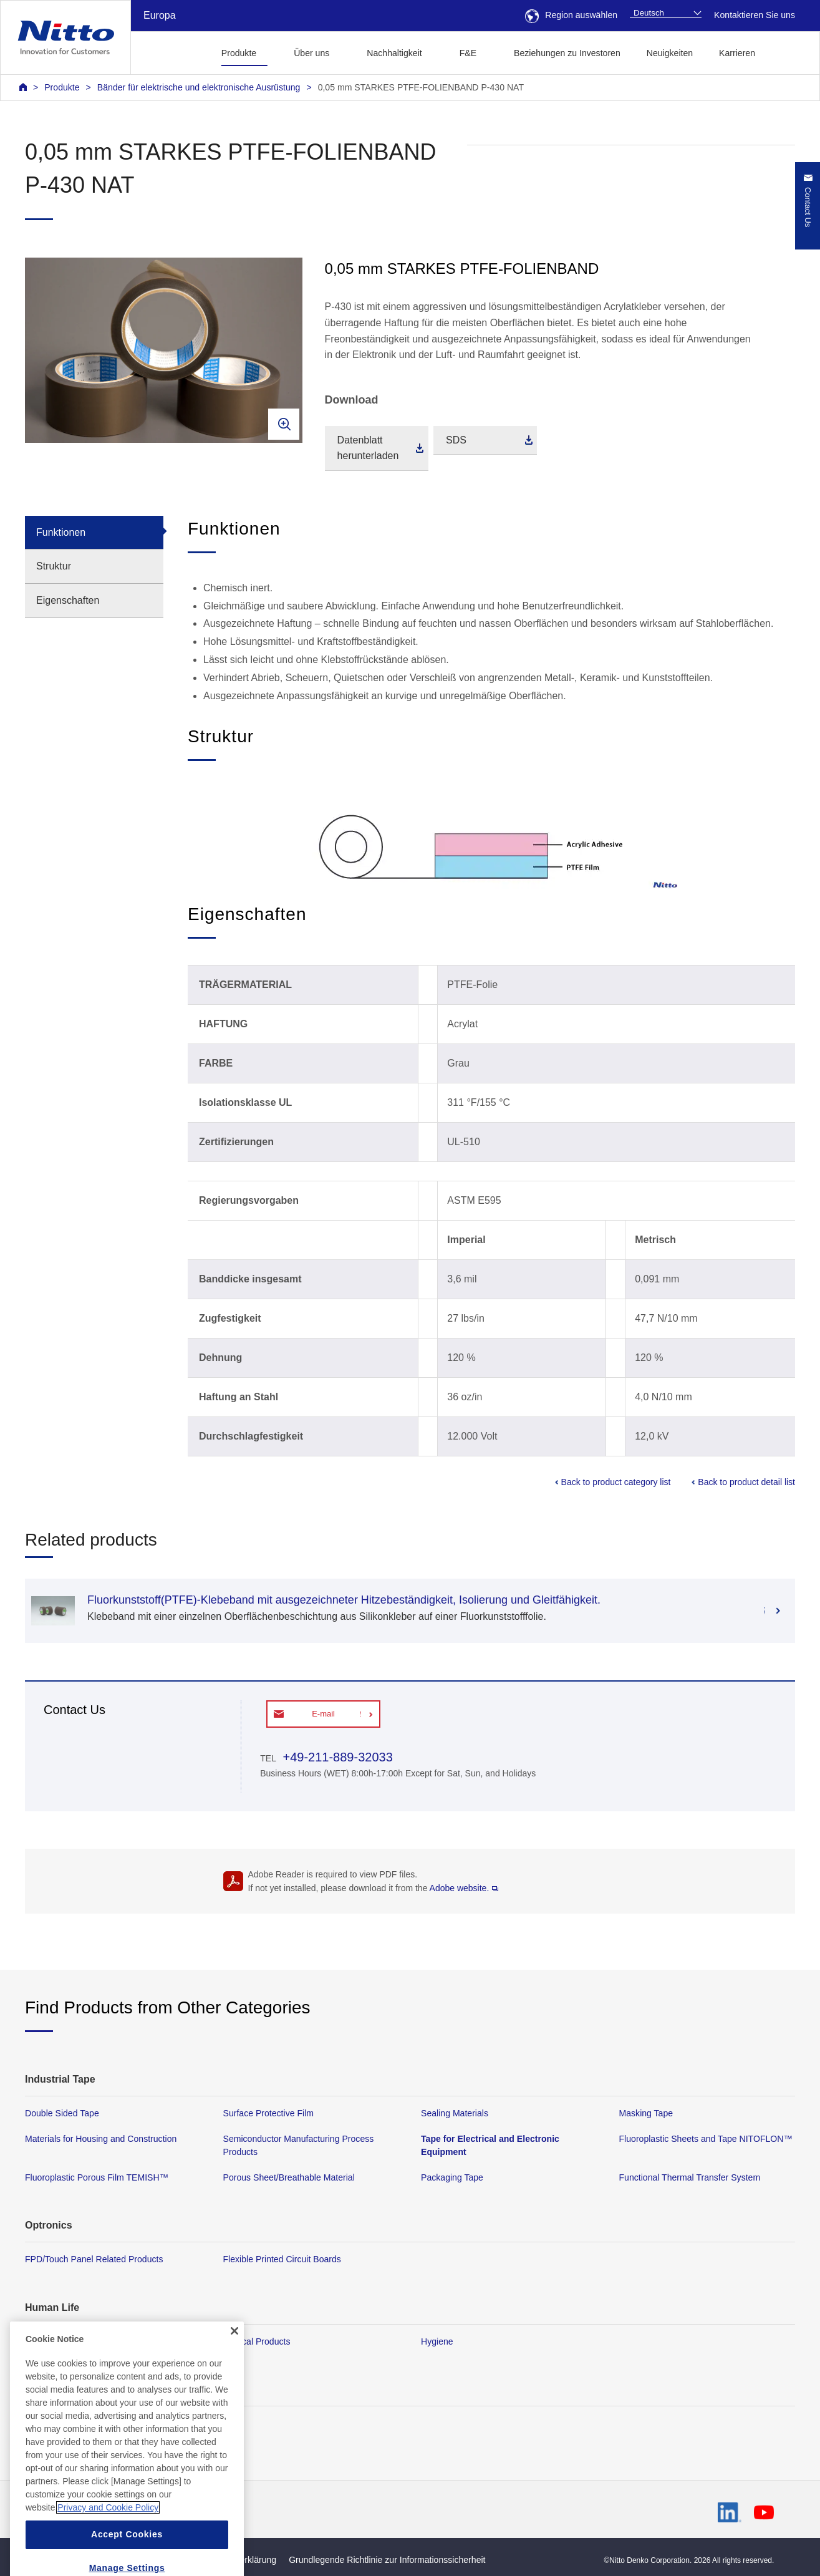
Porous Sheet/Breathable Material (289, 2178)
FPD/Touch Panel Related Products (94, 2260)
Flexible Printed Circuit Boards (282, 2260)
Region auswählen (571, 15)
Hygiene (437, 2341)
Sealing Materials (454, 2113)
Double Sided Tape (62, 2113)
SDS (456, 440)
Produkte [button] (238, 53)
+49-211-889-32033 (336, 1757)
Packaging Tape (452, 2178)
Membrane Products (64, 2341)
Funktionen (60, 532)
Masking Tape (646, 2113)
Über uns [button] (311, 53)
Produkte (61, 87)
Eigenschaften (67, 600)
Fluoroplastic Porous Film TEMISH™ (96, 2178)
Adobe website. (464, 1888)
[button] (787, 51)
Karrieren (737, 53)
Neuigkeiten (670, 53)
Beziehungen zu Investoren (567, 53)
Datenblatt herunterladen (368, 448)
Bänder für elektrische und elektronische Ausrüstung (199, 87)
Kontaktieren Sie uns (754, 15)
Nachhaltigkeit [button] (394, 53)
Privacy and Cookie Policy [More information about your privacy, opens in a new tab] (107, 2545)
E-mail (323, 1713)
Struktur (53, 566)
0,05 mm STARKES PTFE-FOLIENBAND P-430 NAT (421, 87)
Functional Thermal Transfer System (690, 2178)
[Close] (234, 2368)
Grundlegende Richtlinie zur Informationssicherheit (387, 2560)
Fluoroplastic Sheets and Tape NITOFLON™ (706, 2139)
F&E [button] (468, 53)
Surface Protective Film (268, 2113)
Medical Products (257, 2341)
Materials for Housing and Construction (100, 2139)
